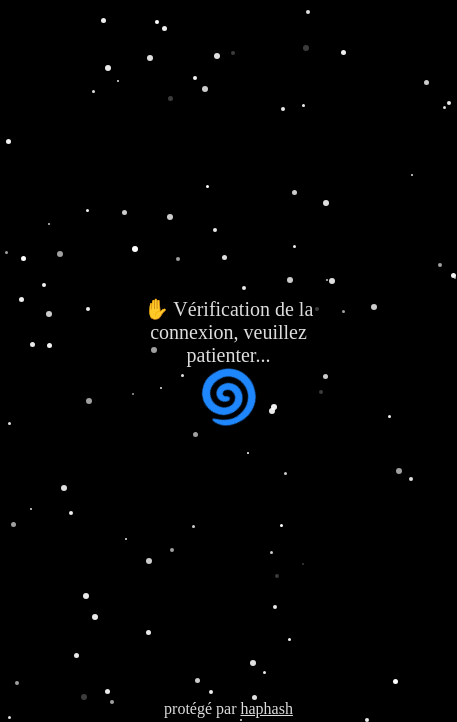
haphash (266, 708)
